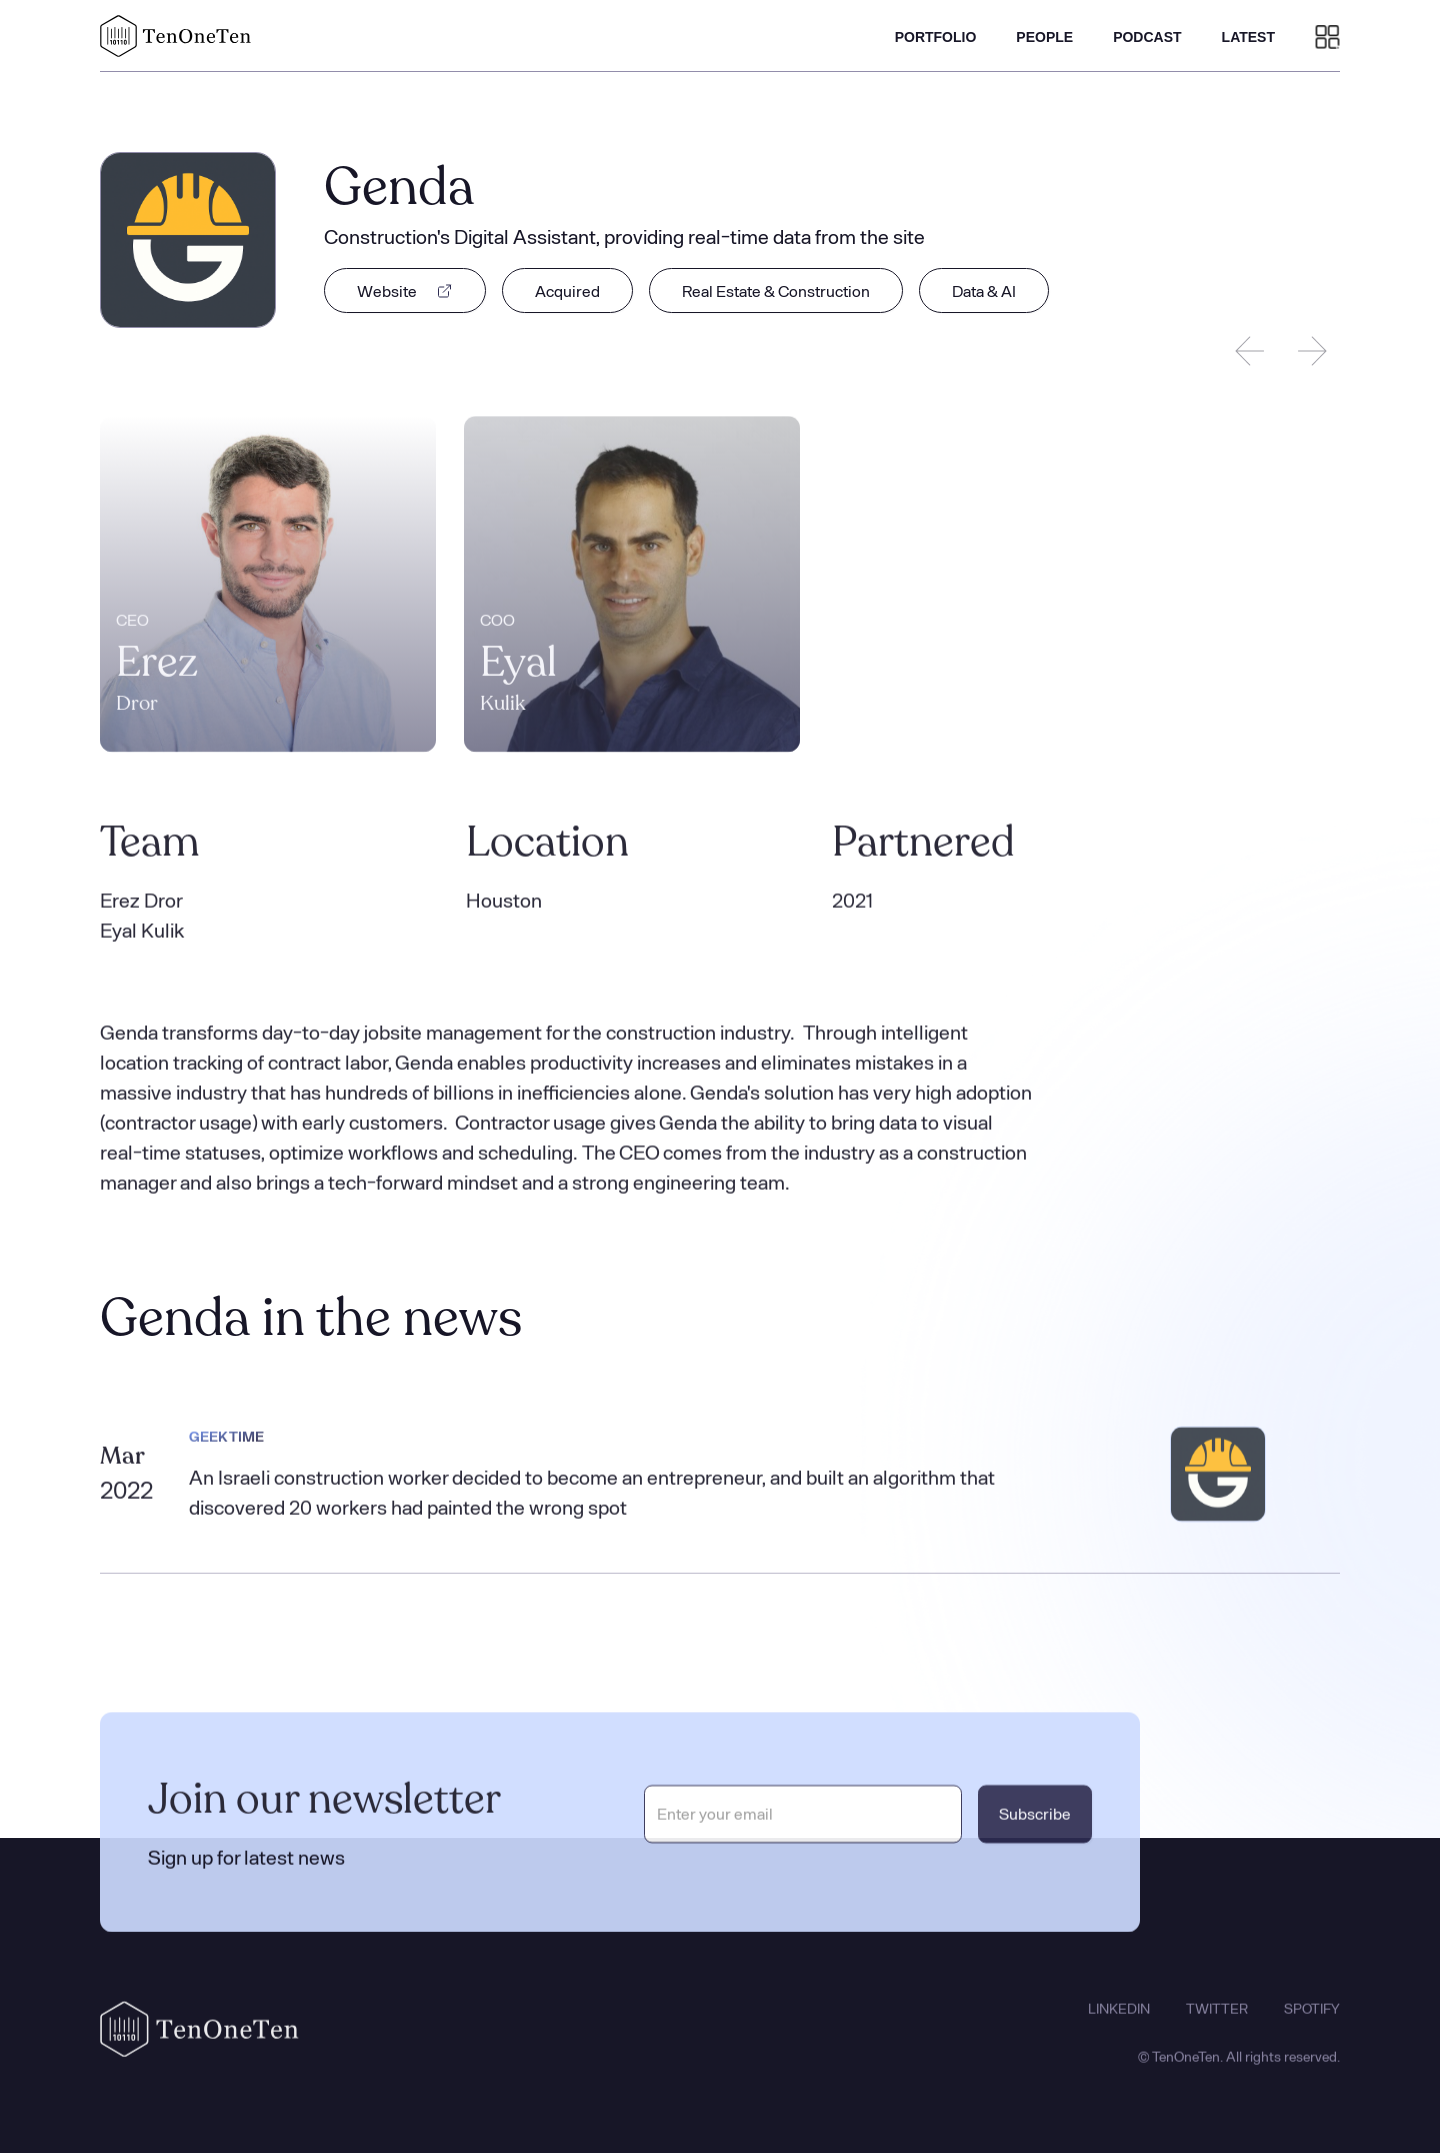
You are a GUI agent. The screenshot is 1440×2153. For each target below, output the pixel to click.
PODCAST (1147, 37)
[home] (176, 36)
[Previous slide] (1250, 351)
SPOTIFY (1312, 2021)
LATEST (1248, 37)
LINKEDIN (1119, 2021)
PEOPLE (1044, 37)
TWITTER (1217, 2021)
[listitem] (268, 586)
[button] (1327, 36)
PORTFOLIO (936, 37)
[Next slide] (1312, 351)
